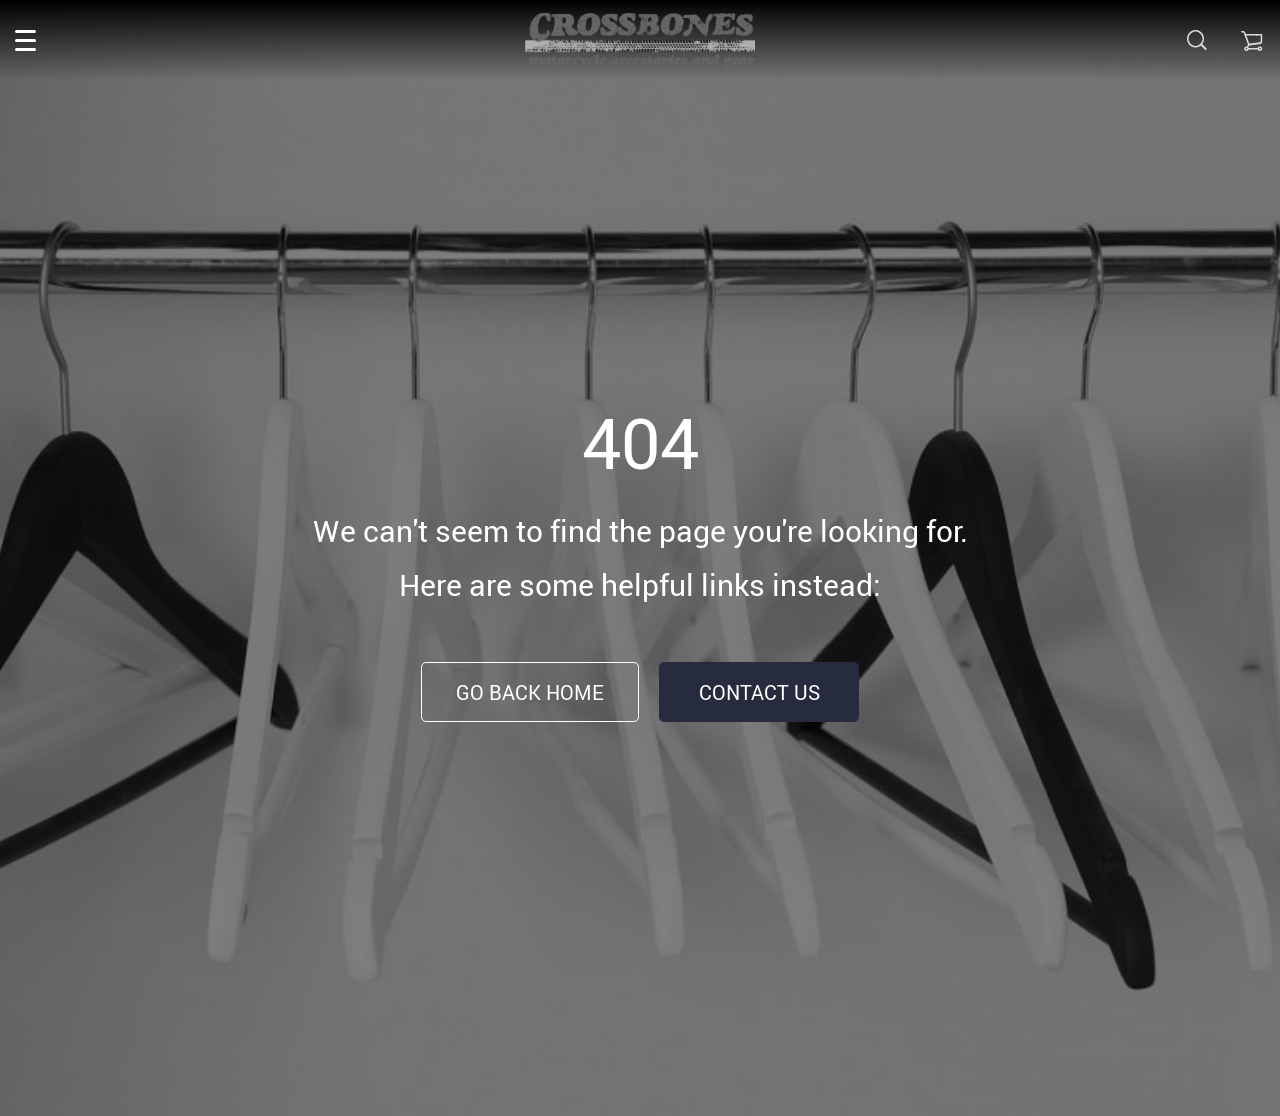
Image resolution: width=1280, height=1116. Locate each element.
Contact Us (759, 692)
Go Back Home (530, 692)
